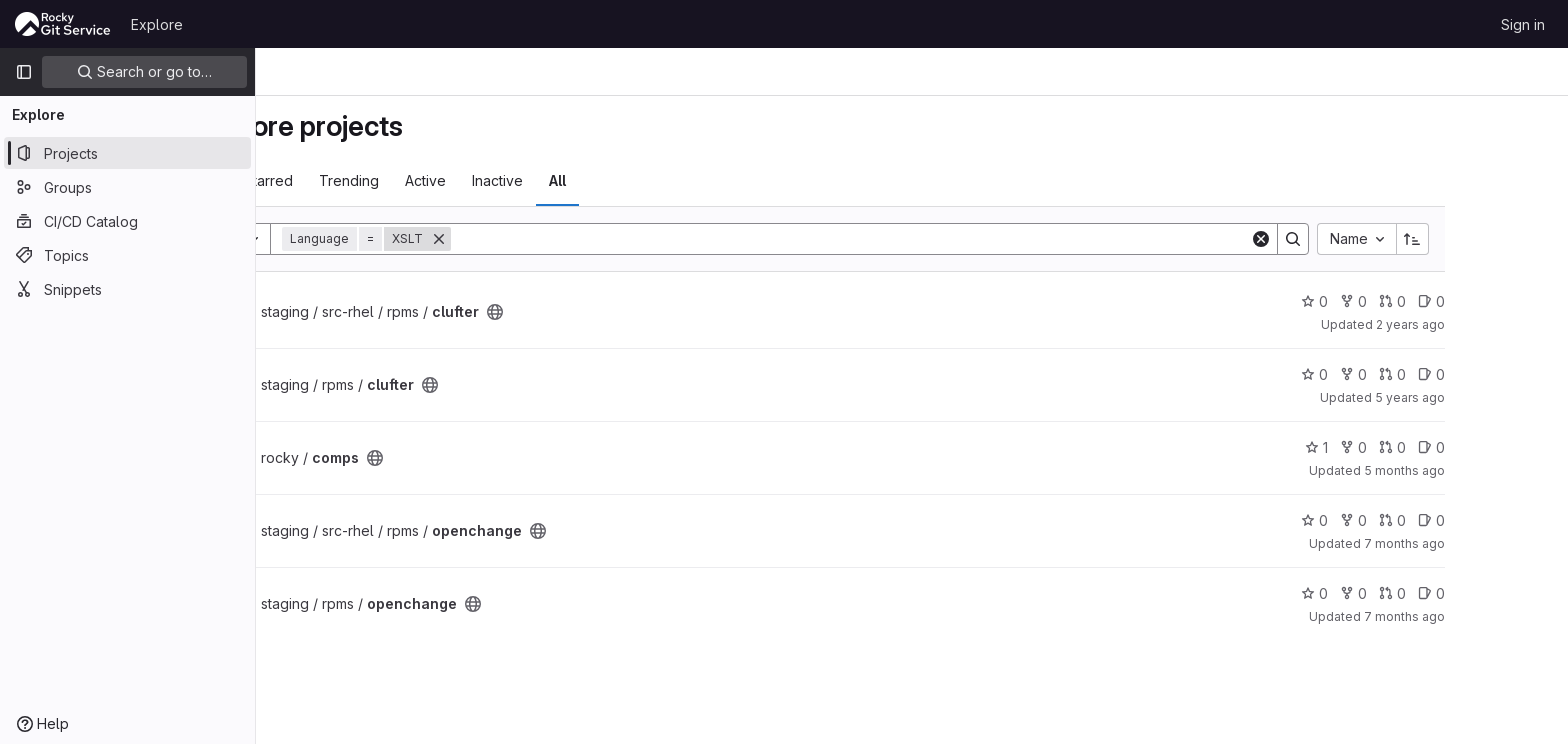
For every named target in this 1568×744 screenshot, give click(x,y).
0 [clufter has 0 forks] (1444, 301)
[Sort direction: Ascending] (1504, 239)
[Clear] (1352, 239)
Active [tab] (516, 180)
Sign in (1523, 24)
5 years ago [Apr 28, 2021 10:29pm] (1501, 397)
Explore (157, 24)
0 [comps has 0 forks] (1444, 447)
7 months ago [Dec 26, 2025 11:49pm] (1495, 616)
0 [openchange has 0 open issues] (1522, 520)
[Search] (941, 239)
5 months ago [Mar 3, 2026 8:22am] (1495, 470)
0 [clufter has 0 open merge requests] (1483, 301)
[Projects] (127, 153)
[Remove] (530, 239)
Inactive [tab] (588, 180)
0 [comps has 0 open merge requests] (1483, 447)
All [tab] (648, 180)
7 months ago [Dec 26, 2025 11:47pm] (1495, 543)
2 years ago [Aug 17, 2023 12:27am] (1501, 324)
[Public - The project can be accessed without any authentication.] (586, 312)
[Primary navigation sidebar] (24, 72)
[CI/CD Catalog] (127, 221)
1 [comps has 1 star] (1407, 447)
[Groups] (127, 187)
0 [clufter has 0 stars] (1405, 301)
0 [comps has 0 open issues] (1522, 447)
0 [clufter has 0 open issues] (1522, 301)
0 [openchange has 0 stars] (1405, 520)
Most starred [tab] (342, 180)
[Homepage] (63, 24)
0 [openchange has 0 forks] (1444, 520)
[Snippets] (127, 289)
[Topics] (127, 255)
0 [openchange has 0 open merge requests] (1483, 520)
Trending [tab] (440, 180)
